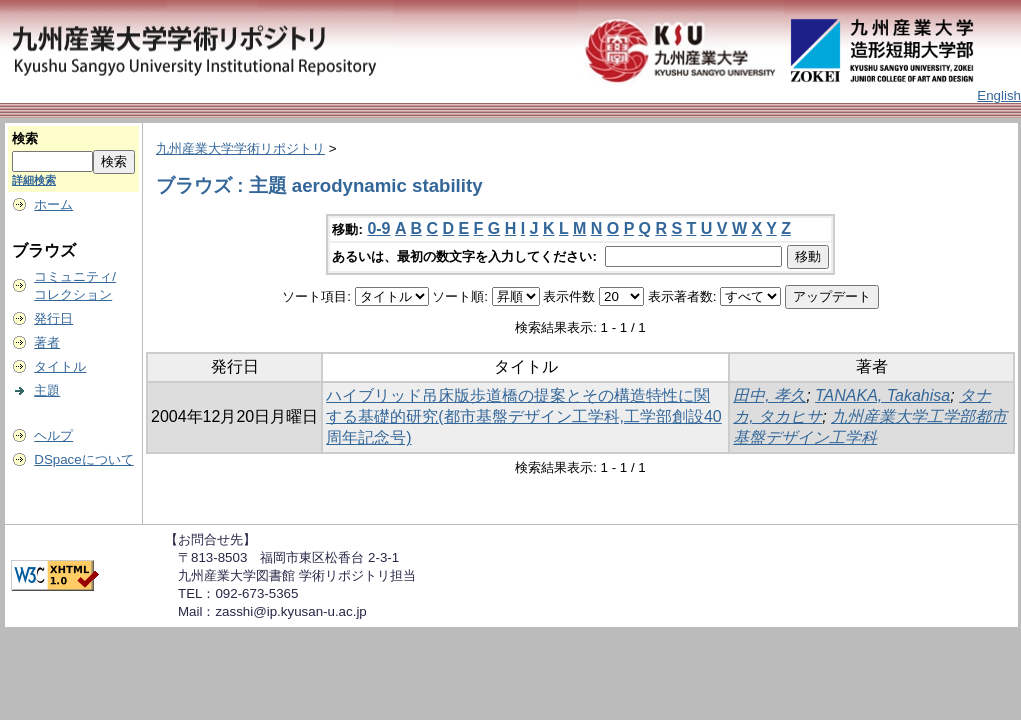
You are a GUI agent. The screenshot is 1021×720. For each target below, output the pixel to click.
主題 (47, 390)
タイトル (60, 366)
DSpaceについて (83, 459)
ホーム (53, 204)
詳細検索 (34, 180)
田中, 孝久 (769, 395)
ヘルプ (53, 435)
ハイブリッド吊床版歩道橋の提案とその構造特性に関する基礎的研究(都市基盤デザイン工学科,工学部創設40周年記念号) (524, 416)
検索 (25, 138)
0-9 (378, 228)
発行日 (53, 318)
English (999, 95)
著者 (47, 342)
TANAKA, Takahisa (882, 395)
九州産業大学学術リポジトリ (240, 148)
